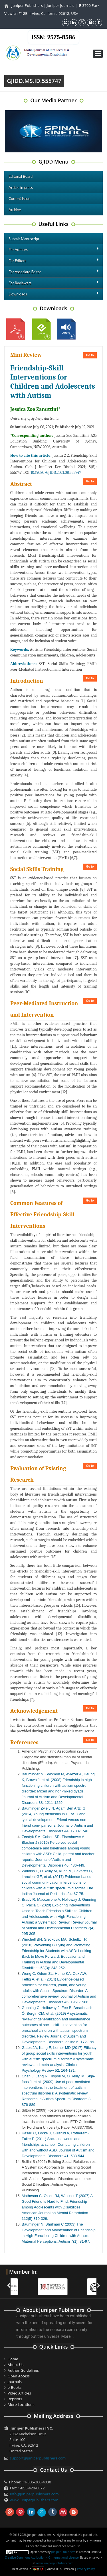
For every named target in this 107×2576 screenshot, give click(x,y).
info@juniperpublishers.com (34, 2494)
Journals (15, 2381)
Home (13, 2358)
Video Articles (19, 2393)
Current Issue (19, 198)
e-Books (15, 2387)
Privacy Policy (86, 2569)
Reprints (15, 2398)
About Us (16, 2364)
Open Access (19, 2376)
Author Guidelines (23, 2370)
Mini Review (26, 355)
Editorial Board (21, 176)
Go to (90, 355)
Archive (15, 209)
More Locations (21, 2404)
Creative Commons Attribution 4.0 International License (41, 2557)
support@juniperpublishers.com (38, 2458)
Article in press (21, 187)
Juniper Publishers (27, 5)
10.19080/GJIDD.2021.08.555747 (56, 472)
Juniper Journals (60, 5)
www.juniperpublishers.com (34, 2499)
